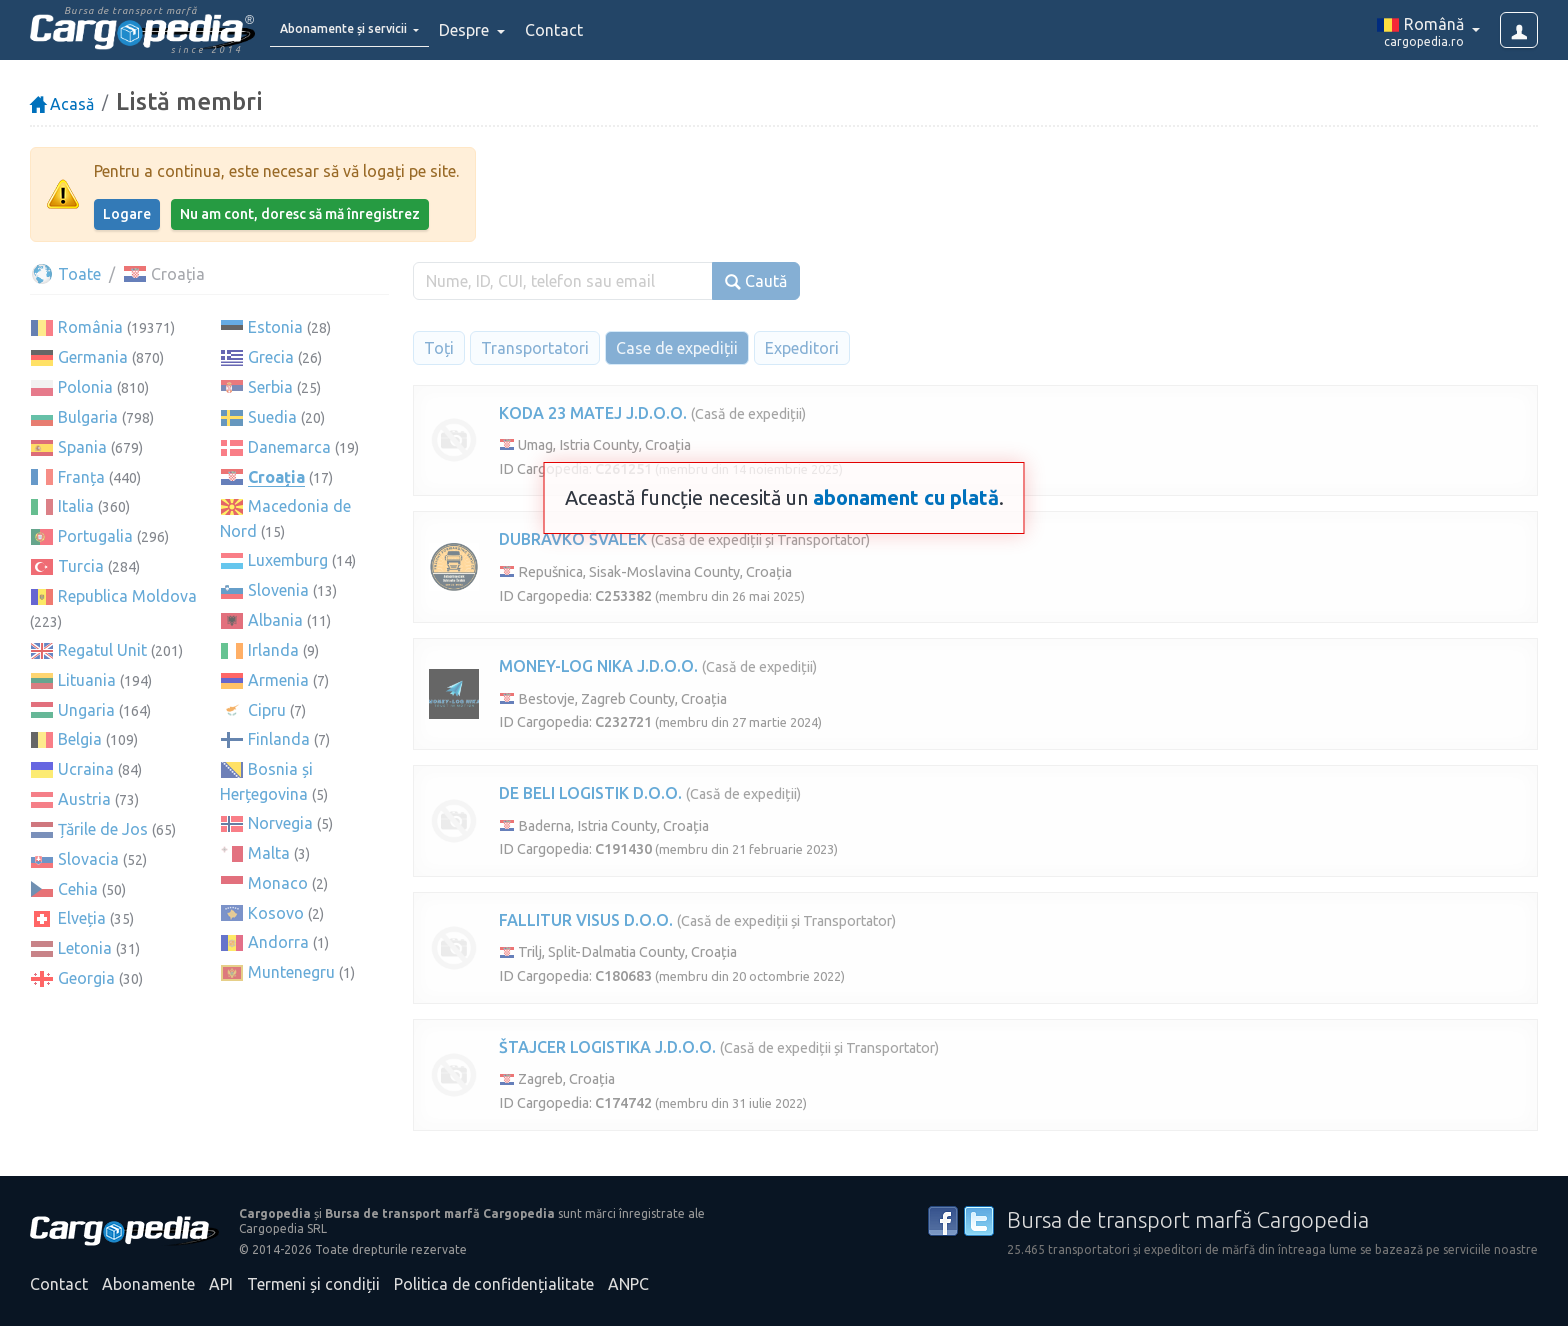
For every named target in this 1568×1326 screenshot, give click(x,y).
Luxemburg (288, 560)
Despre (510, 30)
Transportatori (535, 348)
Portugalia (95, 536)
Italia (76, 506)
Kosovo (276, 913)
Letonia (85, 948)
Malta (269, 853)
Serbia (270, 387)
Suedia (272, 417)
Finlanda (279, 739)
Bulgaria (88, 417)
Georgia (86, 978)
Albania (275, 620)
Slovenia (278, 590)
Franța (81, 477)
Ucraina (86, 769)
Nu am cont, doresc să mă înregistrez (300, 214)
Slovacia (88, 859)
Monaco (278, 883)
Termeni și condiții (313, 1284)
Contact (598, 30)
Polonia (85, 387)
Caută (756, 281)
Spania (82, 447)
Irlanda (273, 650)
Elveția (82, 918)
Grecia (271, 357)
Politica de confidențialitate (494, 1284)
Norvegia (280, 823)
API (221, 1284)
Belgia (80, 739)
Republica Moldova (127, 596)
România (90, 327)
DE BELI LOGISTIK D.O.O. (590, 793)
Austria (84, 799)
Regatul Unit (102, 650)
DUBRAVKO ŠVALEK (573, 539)
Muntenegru (291, 972)
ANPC (628, 1284)
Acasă (62, 104)
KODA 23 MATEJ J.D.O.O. (593, 413)
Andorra (278, 942)
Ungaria (86, 710)
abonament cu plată (906, 497)
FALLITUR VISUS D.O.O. (586, 920)
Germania (93, 357)
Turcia (81, 566)
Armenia (278, 680)
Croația (276, 477)
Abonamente (148, 1284)
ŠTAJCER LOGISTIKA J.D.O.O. (607, 1047)
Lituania (87, 680)
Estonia (275, 327)
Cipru (267, 710)
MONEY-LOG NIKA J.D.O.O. (598, 666)
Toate (65, 274)
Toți (439, 348)
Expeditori (802, 348)
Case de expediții (677, 348)
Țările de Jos (103, 829)
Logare (127, 214)
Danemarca (289, 447)
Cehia (78, 889)
